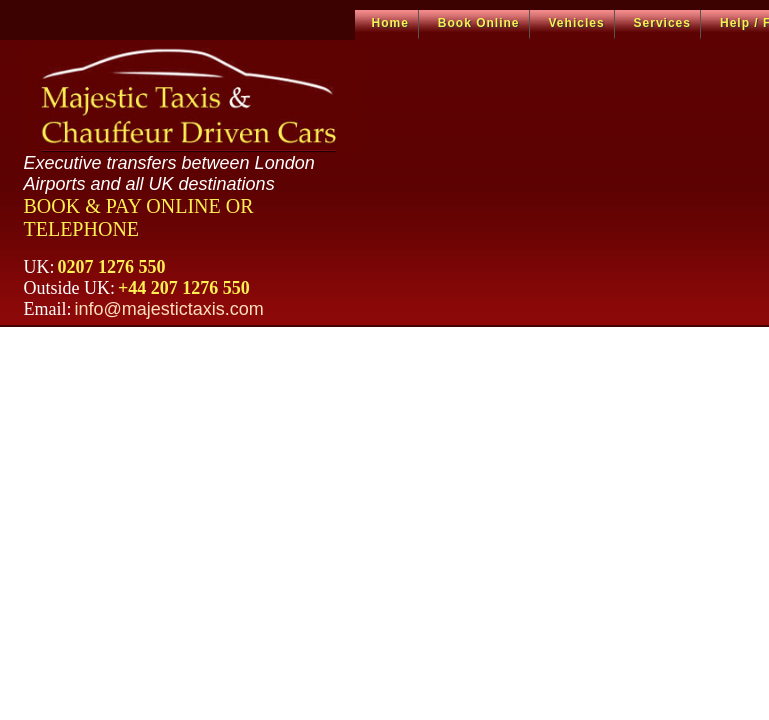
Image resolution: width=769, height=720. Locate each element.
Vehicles (577, 23)
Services (662, 23)
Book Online (479, 23)
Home (390, 23)
